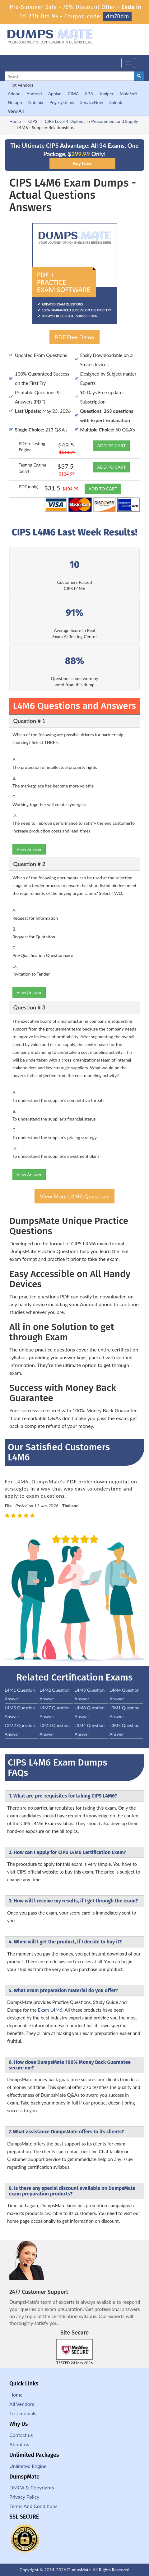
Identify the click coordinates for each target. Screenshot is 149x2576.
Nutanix (36, 102)
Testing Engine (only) (32, 468)
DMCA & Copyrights (31, 2487)
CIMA (73, 93)
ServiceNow (91, 102)
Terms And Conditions (33, 2506)
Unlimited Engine (28, 2466)
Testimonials (22, 2413)
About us (19, 2444)
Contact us (21, 2435)
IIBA (89, 93)
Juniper (107, 93)
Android (34, 93)
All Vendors (21, 2404)
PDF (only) (28, 486)
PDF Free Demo (74, 337)
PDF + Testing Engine (32, 446)
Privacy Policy (24, 2497)
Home (15, 121)
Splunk (115, 102)
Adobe (14, 93)
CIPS (32, 121)
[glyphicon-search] (139, 76)
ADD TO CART (111, 445)
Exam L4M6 (50, 2010)
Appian (54, 93)
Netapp (15, 102)
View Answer (29, 849)
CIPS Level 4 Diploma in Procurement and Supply (91, 121)
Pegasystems (61, 102)
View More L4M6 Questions (74, 1196)
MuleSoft (128, 93)
